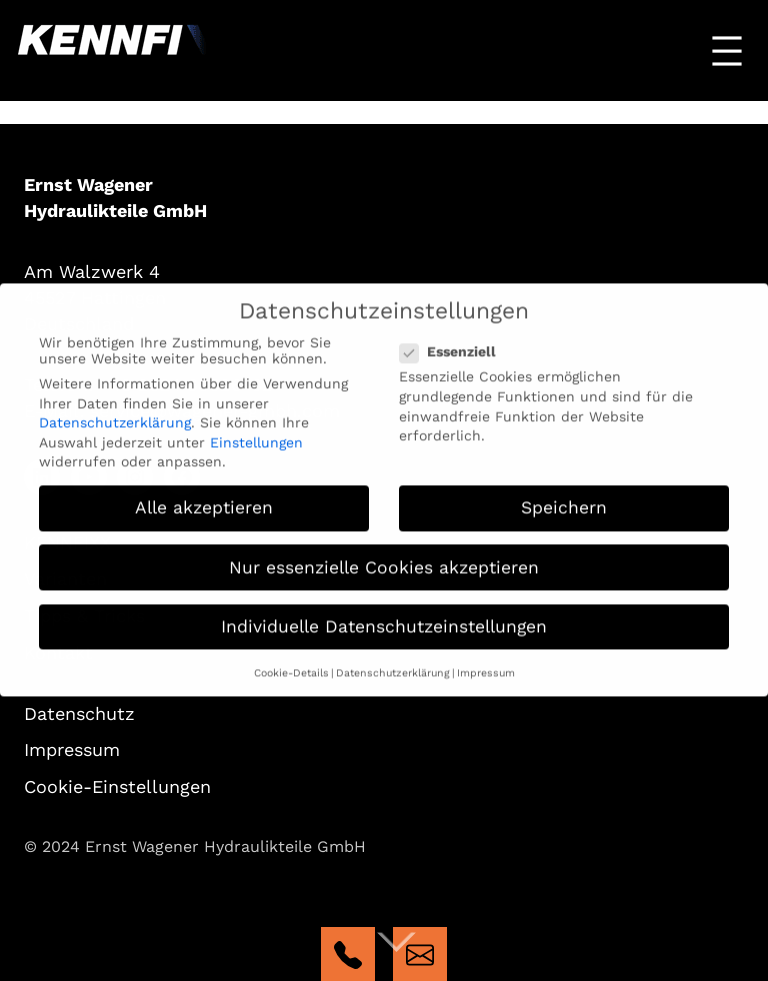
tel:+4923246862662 (348, 954)
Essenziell (454, 342)
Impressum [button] (486, 663)
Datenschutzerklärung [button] (393, 663)
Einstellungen (256, 433)
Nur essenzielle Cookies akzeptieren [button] (384, 557)
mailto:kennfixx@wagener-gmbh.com (420, 954)
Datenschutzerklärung (115, 413)
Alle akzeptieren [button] (204, 498)
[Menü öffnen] (727, 51)
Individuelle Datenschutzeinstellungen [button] (384, 617)
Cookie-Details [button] (291, 663)
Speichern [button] (564, 498)
